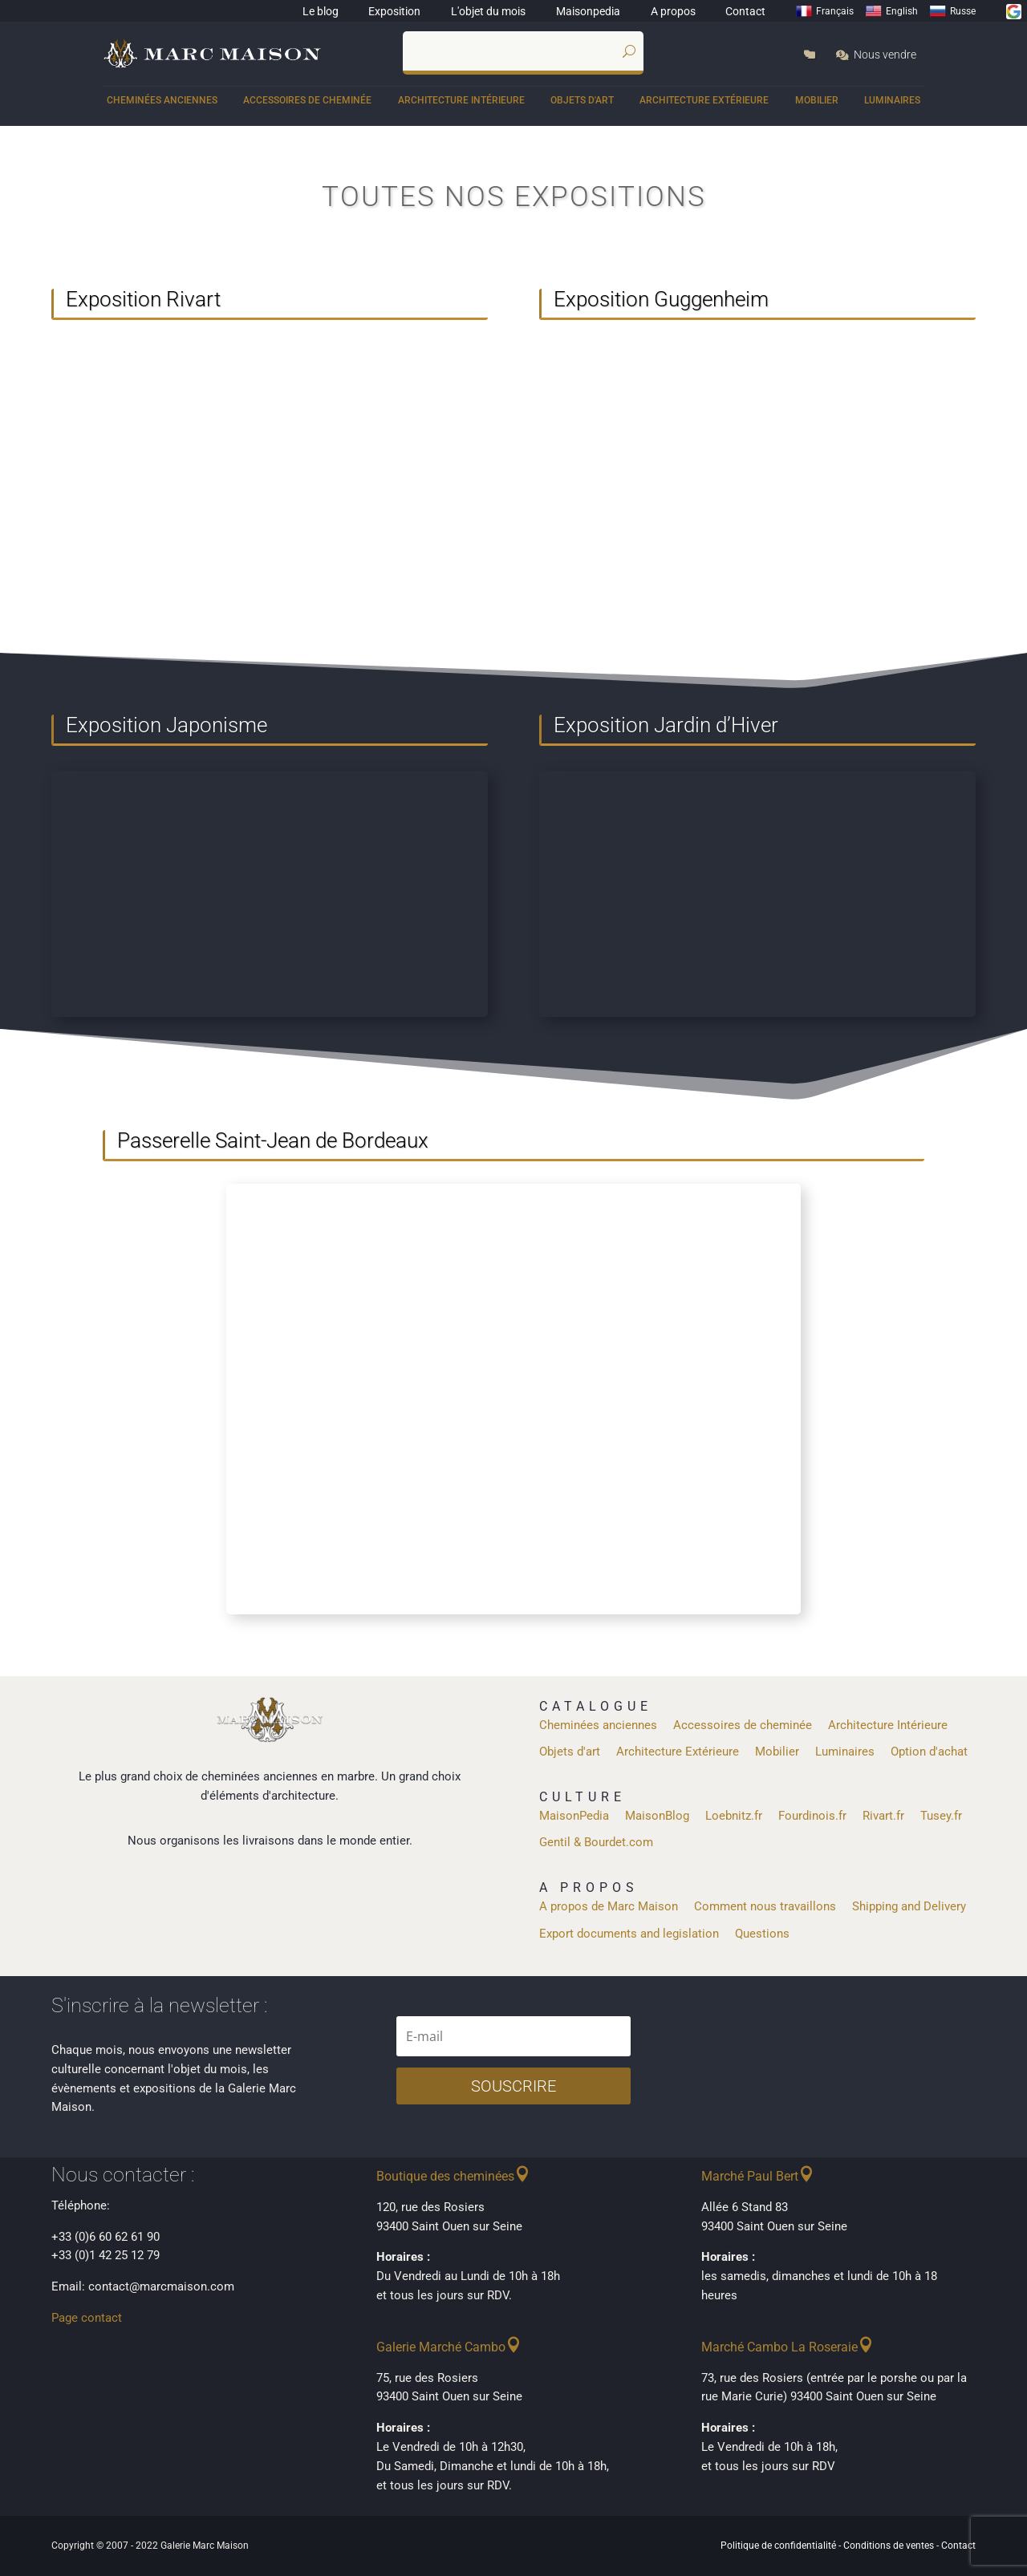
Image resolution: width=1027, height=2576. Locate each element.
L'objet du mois (488, 11)
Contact (745, 11)
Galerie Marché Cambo (440, 2347)
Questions (762, 1933)
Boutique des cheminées (445, 2176)
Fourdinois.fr (812, 1815)
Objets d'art (582, 100)
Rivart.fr (883, 1815)
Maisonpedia (588, 11)
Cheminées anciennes (162, 100)
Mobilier (816, 100)
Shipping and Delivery (909, 1906)
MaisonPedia (574, 1815)
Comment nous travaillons (765, 1906)
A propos (673, 11)
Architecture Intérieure (461, 100)
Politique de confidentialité (778, 2545)
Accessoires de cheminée (307, 100)
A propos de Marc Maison (608, 1906)
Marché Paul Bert (749, 2176)
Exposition (394, 11)
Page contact (86, 2318)
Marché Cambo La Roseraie (779, 2347)
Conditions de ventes (888, 2545)
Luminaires (892, 100)
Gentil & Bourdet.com (596, 1842)
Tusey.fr (941, 1815)
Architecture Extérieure (704, 100)
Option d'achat (929, 1751)
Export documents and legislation (629, 1933)
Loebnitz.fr (733, 1815)
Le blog (320, 11)
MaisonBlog (657, 1815)
